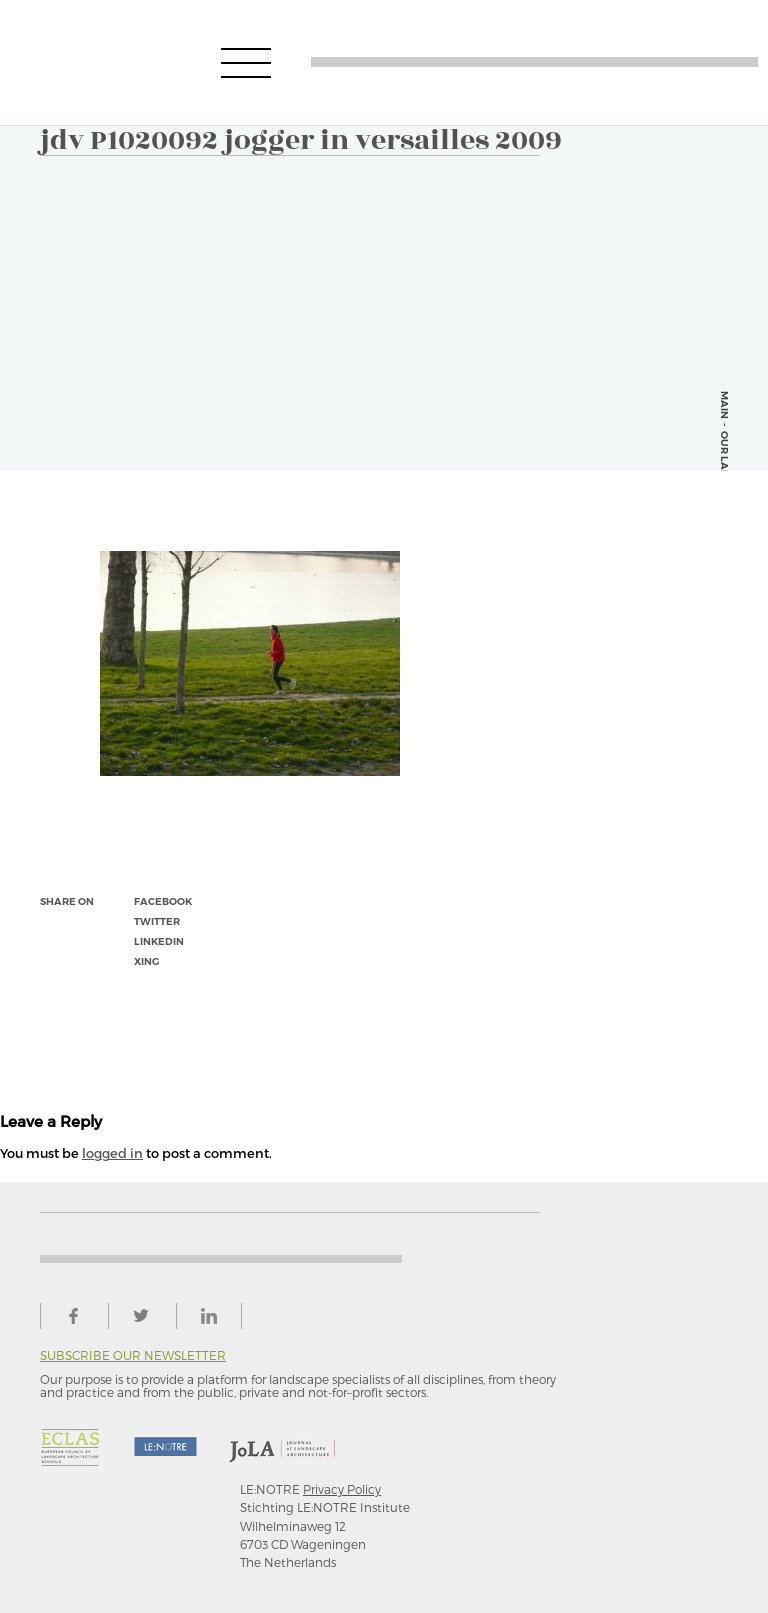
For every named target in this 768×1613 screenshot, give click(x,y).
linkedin (159, 941)
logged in (112, 1153)
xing (146, 961)
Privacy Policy (342, 1489)
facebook (163, 901)
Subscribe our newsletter (133, 1355)
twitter (157, 921)
